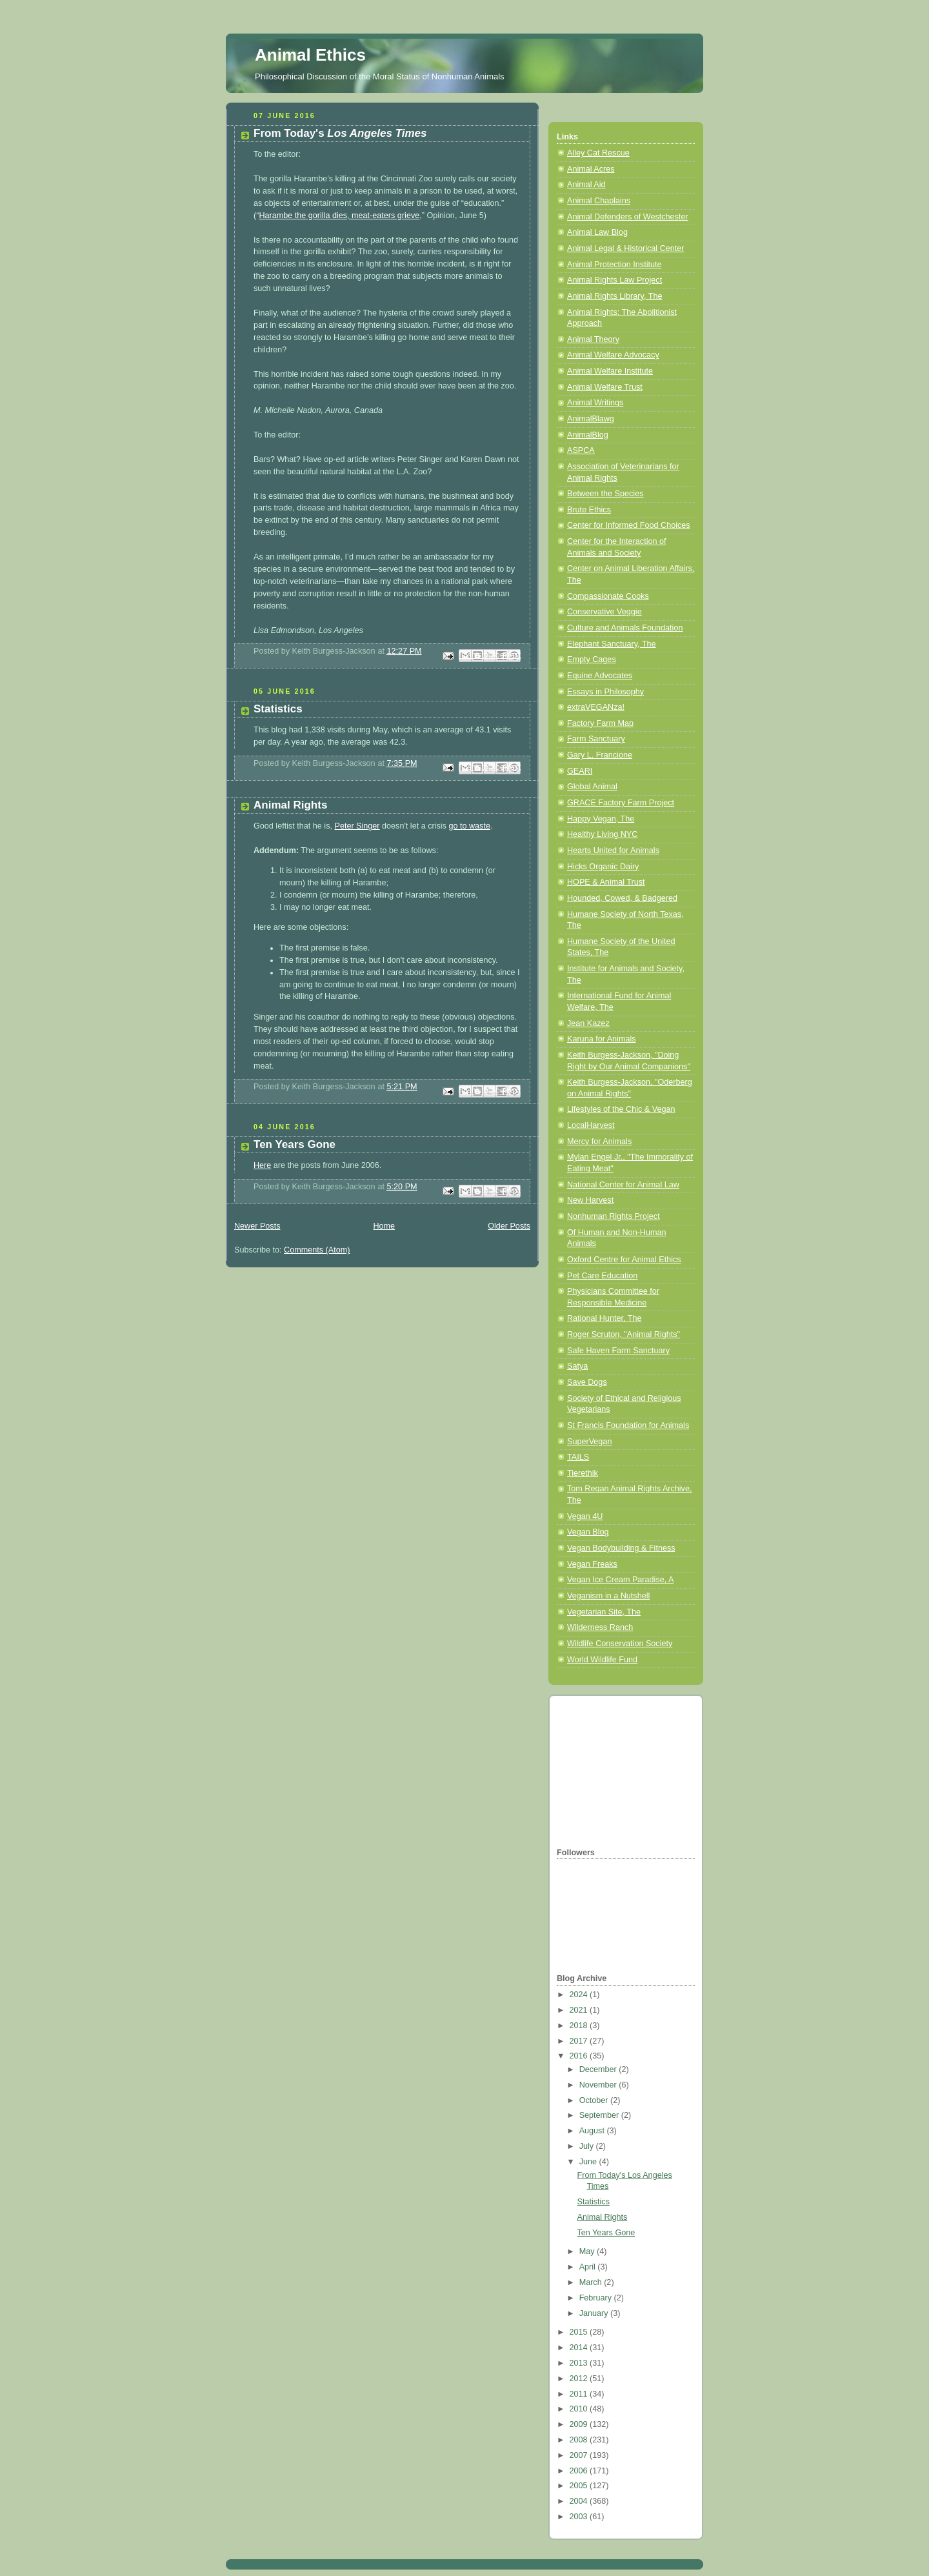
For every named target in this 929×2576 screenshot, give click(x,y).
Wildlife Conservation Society (619, 1643)
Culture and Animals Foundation (625, 627)
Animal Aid (586, 184)
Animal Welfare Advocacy (613, 354)
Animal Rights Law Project (614, 280)
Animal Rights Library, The (614, 296)
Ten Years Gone (294, 1144)
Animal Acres (591, 169)
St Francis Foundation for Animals (628, 1425)
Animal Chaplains (598, 200)
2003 (580, 2516)
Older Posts (509, 1226)
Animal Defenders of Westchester (627, 216)
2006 (580, 2470)
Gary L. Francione (599, 755)
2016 (580, 2055)
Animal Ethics (310, 55)
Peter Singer (356, 825)
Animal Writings (595, 402)
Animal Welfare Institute (610, 371)
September (600, 2115)
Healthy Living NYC (602, 834)
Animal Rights (290, 805)
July (587, 2146)
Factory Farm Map (600, 723)
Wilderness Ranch (600, 1627)
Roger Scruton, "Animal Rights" (623, 1334)
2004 (580, 2501)
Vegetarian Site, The (604, 1611)
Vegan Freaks (592, 1564)
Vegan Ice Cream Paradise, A (620, 1579)
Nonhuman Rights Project (613, 1216)
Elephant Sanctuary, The (611, 644)
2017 (580, 2041)
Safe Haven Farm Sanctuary (618, 1350)
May (588, 2251)
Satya (577, 1366)
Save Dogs (587, 1382)
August (593, 2130)
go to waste (469, 825)
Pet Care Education (602, 1275)
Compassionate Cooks (608, 596)
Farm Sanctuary (596, 738)
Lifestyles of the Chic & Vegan (621, 1109)
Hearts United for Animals (613, 850)
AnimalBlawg (590, 418)
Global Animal (592, 786)
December (599, 2069)
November (599, 2084)
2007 (580, 2455)
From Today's (340, 133)
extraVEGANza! (595, 707)
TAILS (578, 1457)
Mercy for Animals (599, 1141)
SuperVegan (589, 1441)
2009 (580, 2424)
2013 (580, 2363)
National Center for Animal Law (623, 1184)
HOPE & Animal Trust (606, 882)
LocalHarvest (591, 1125)
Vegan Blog (588, 1531)
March (591, 2282)
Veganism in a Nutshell (608, 1595)
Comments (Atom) (317, 1249)
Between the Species (605, 493)
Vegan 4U (585, 1516)
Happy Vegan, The (600, 818)
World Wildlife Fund (602, 1659)
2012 (580, 2378)
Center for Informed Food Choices (628, 525)
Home (384, 1226)
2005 (580, 2485)
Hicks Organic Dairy (603, 866)
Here (262, 1165)
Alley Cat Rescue (598, 152)
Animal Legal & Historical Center (625, 248)
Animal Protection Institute (614, 264)
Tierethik (582, 1473)
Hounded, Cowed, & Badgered (622, 898)
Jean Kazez (588, 1023)
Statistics (278, 709)
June (589, 2161)
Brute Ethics (589, 509)
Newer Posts (257, 1226)
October (594, 2100)
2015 (580, 2332)
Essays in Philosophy (605, 691)
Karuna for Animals (601, 1038)
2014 (580, 2347)
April (588, 2266)
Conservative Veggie (604, 611)
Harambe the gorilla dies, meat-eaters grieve (339, 215)
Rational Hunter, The (604, 1318)
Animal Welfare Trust (605, 387)
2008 (580, 2439)
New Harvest (590, 1200)
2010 (580, 2408)
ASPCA (581, 450)
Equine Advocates (599, 675)
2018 (580, 2025)
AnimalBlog (587, 434)
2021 (580, 2010)
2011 (580, 2394)
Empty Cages (591, 659)
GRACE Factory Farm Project (620, 802)
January (594, 2313)
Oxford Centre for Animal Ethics (624, 1259)
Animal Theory (593, 339)
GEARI (579, 771)
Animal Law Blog (597, 232)
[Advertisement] (621, 1769)
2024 (580, 1994)
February (596, 2297)
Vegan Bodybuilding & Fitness (621, 1548)
